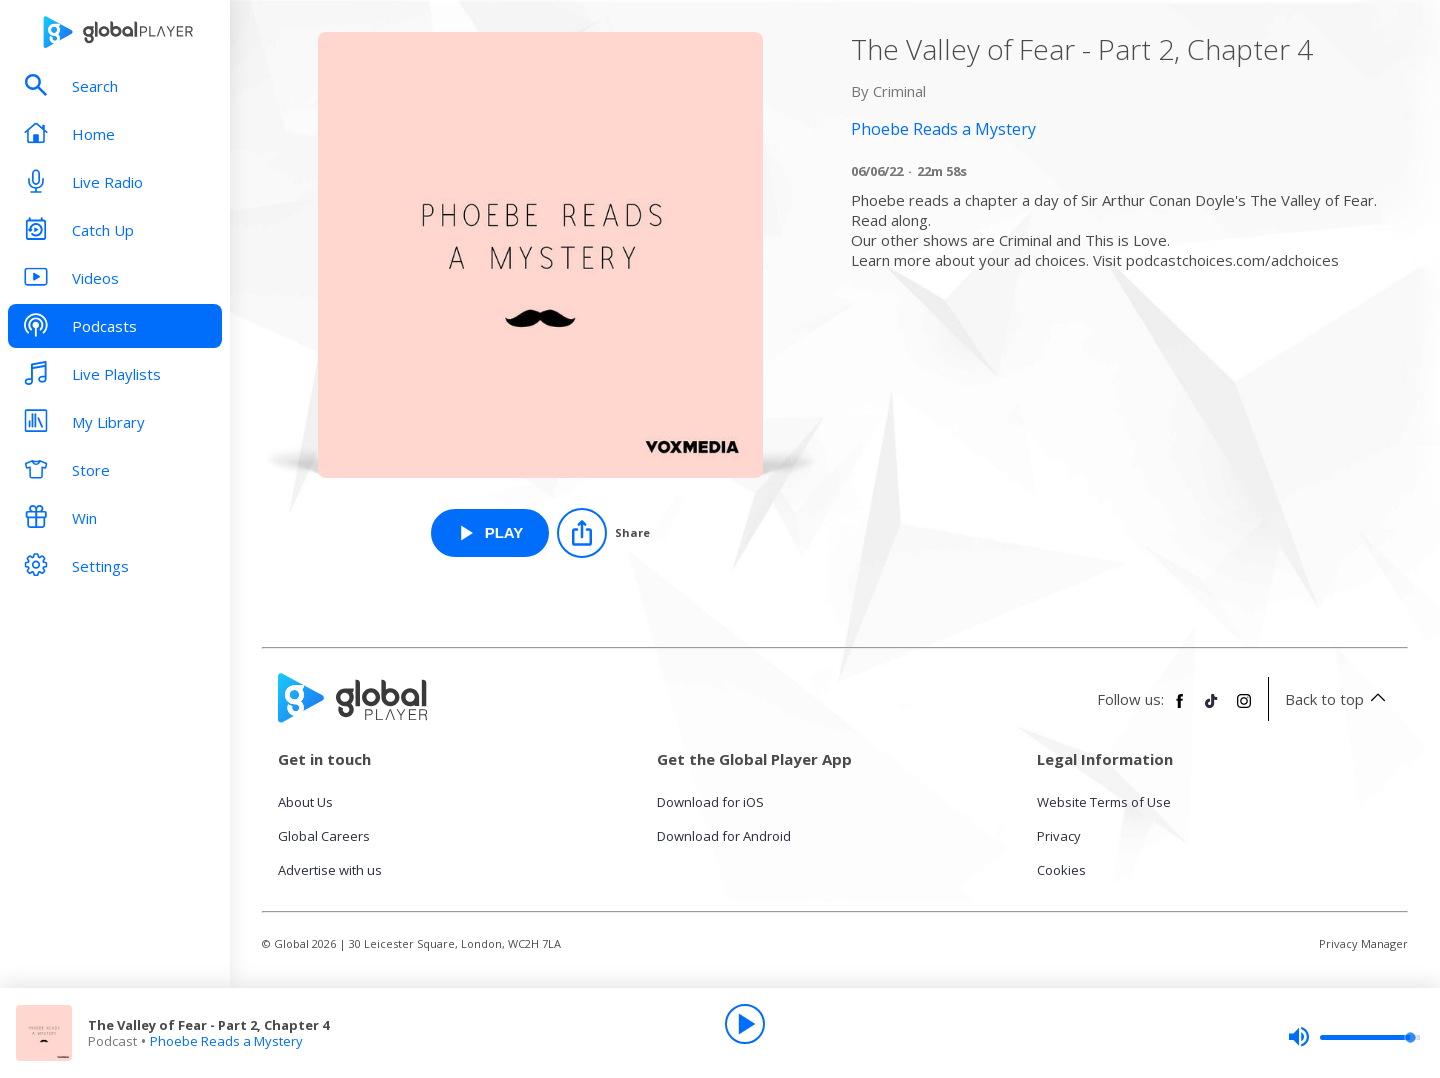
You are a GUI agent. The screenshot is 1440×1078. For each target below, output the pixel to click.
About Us (305, 802)
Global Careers (324, 836)
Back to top (1338, 699)
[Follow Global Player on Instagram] (1244, 709)
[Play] (745, 1024)
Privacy (1059, 836)
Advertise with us (330, 870)
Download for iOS (710, 802)
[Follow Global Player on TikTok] (1212, 709)
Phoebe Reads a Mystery (226, 1041)
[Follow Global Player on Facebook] (1180, 709)
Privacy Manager (1363, 943)
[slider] (1354, 1037)
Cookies (1061, 870)
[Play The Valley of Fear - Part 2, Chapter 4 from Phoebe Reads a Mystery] (490, 533)
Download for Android (724, 836)
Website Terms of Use (1104, 802)
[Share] (603, 533)
